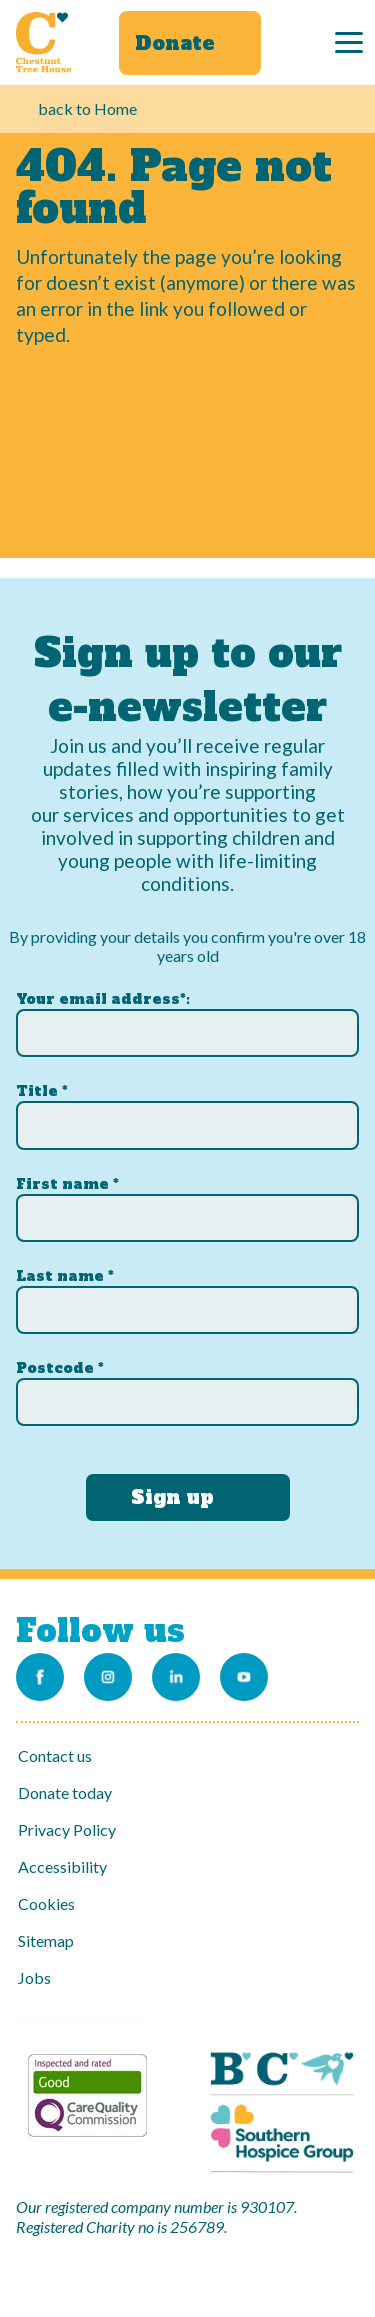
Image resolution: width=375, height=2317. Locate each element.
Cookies (46, 1903)
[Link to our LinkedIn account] (176, 1677)
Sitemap (46, 1940)
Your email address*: (103, 999)
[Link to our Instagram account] (108, 1677)
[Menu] (349, 42)
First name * (67, 1184)
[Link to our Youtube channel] (244, 1677)
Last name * (65, 1276)
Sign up (172, 1497)
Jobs (34, 1977)
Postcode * (60, 1368)
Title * (42, 1091)
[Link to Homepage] (44, 42)
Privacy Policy (67, 1829)
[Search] (304, 43)
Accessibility (62, 1866)
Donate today (65, 1792)
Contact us (55, 1755)
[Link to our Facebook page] (40, 1677)
